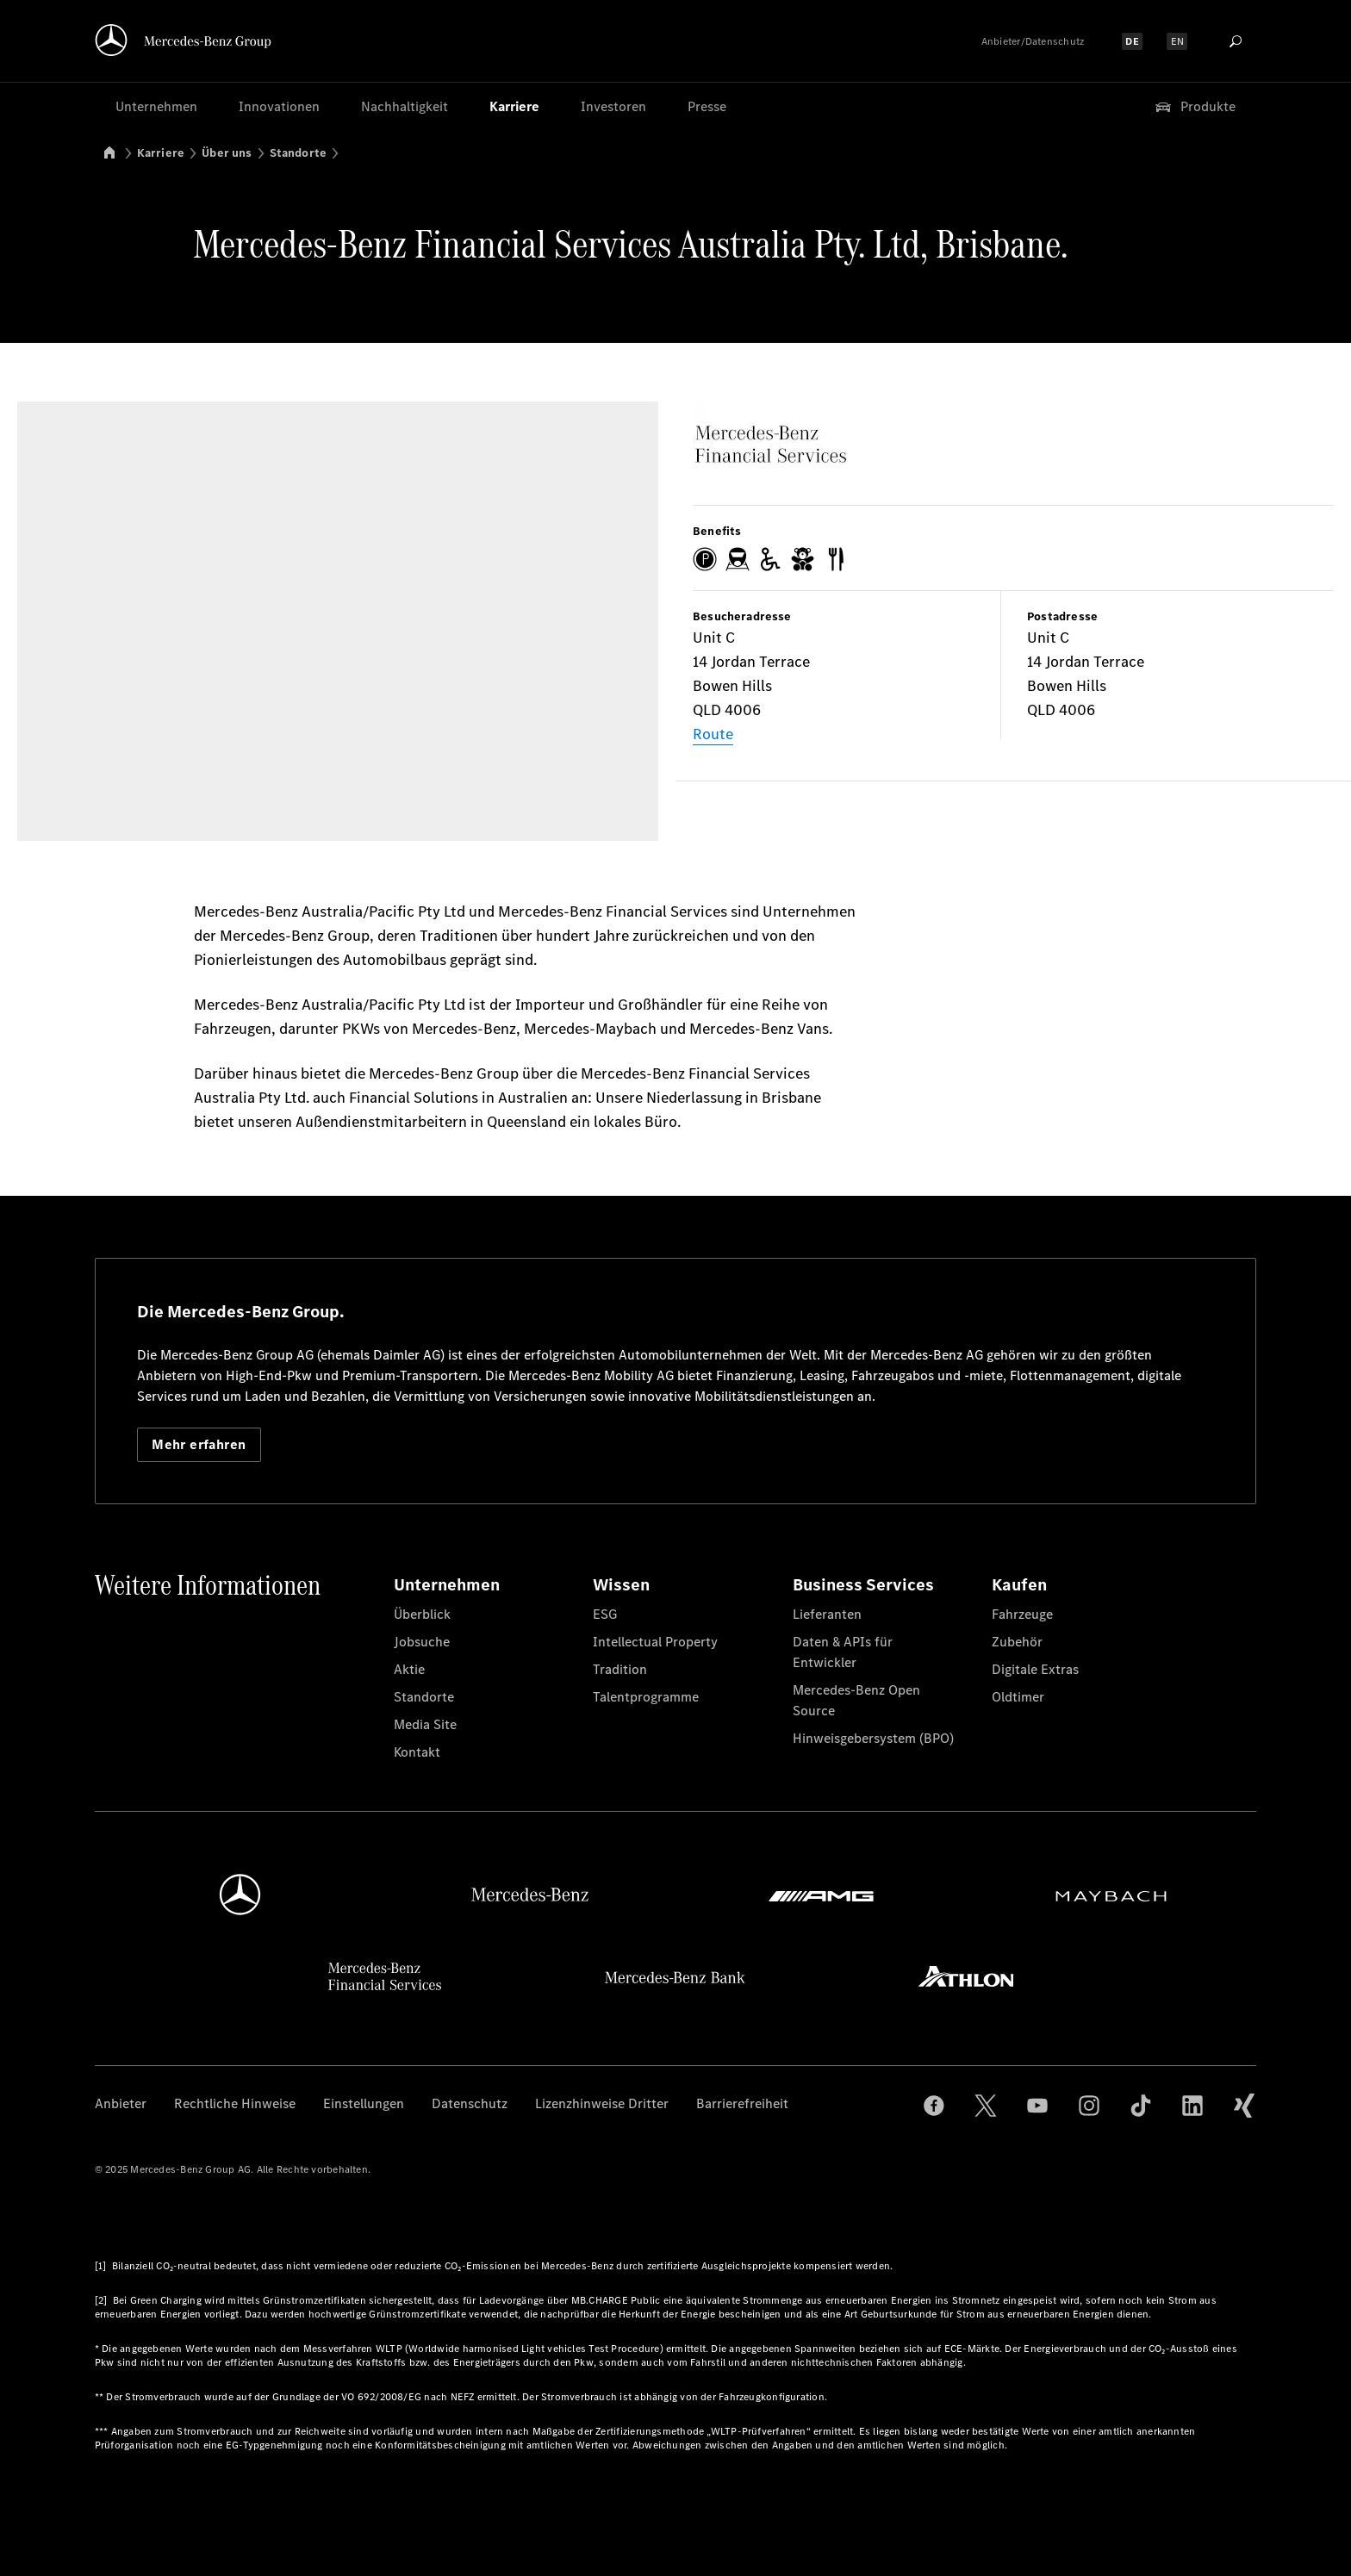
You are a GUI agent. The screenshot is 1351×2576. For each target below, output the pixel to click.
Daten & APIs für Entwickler (843, 1652)
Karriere (514, 106)
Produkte (1194, 106)
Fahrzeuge (1022, 1614)
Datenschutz (469, 2103)
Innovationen (279, 106)
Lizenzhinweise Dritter (602, 2103)
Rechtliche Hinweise (235, 2103)
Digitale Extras (1035, 1669)
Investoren (613, 106)
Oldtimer (1018, 1697)
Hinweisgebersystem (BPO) (873, 1738)
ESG (605, 1614)
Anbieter (120, 2103)
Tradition (620, 1669)
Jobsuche (422, 1642)
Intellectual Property (655, 1642)
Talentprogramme (646, 1697)
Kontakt (417, 1752)
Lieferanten (827, 1614)
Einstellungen (363, 2103)
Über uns (227, 153)
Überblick (422, 1614)
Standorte (298, 153)
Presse (707, 106)
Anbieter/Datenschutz (1033, 41)
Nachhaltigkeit (404, 106)
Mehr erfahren (199, 1444)
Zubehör (1017, 1642)
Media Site (425, 1724)
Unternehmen (156, 106)
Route (713, 734)
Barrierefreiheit (742, 2103)
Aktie (409, 1669)
